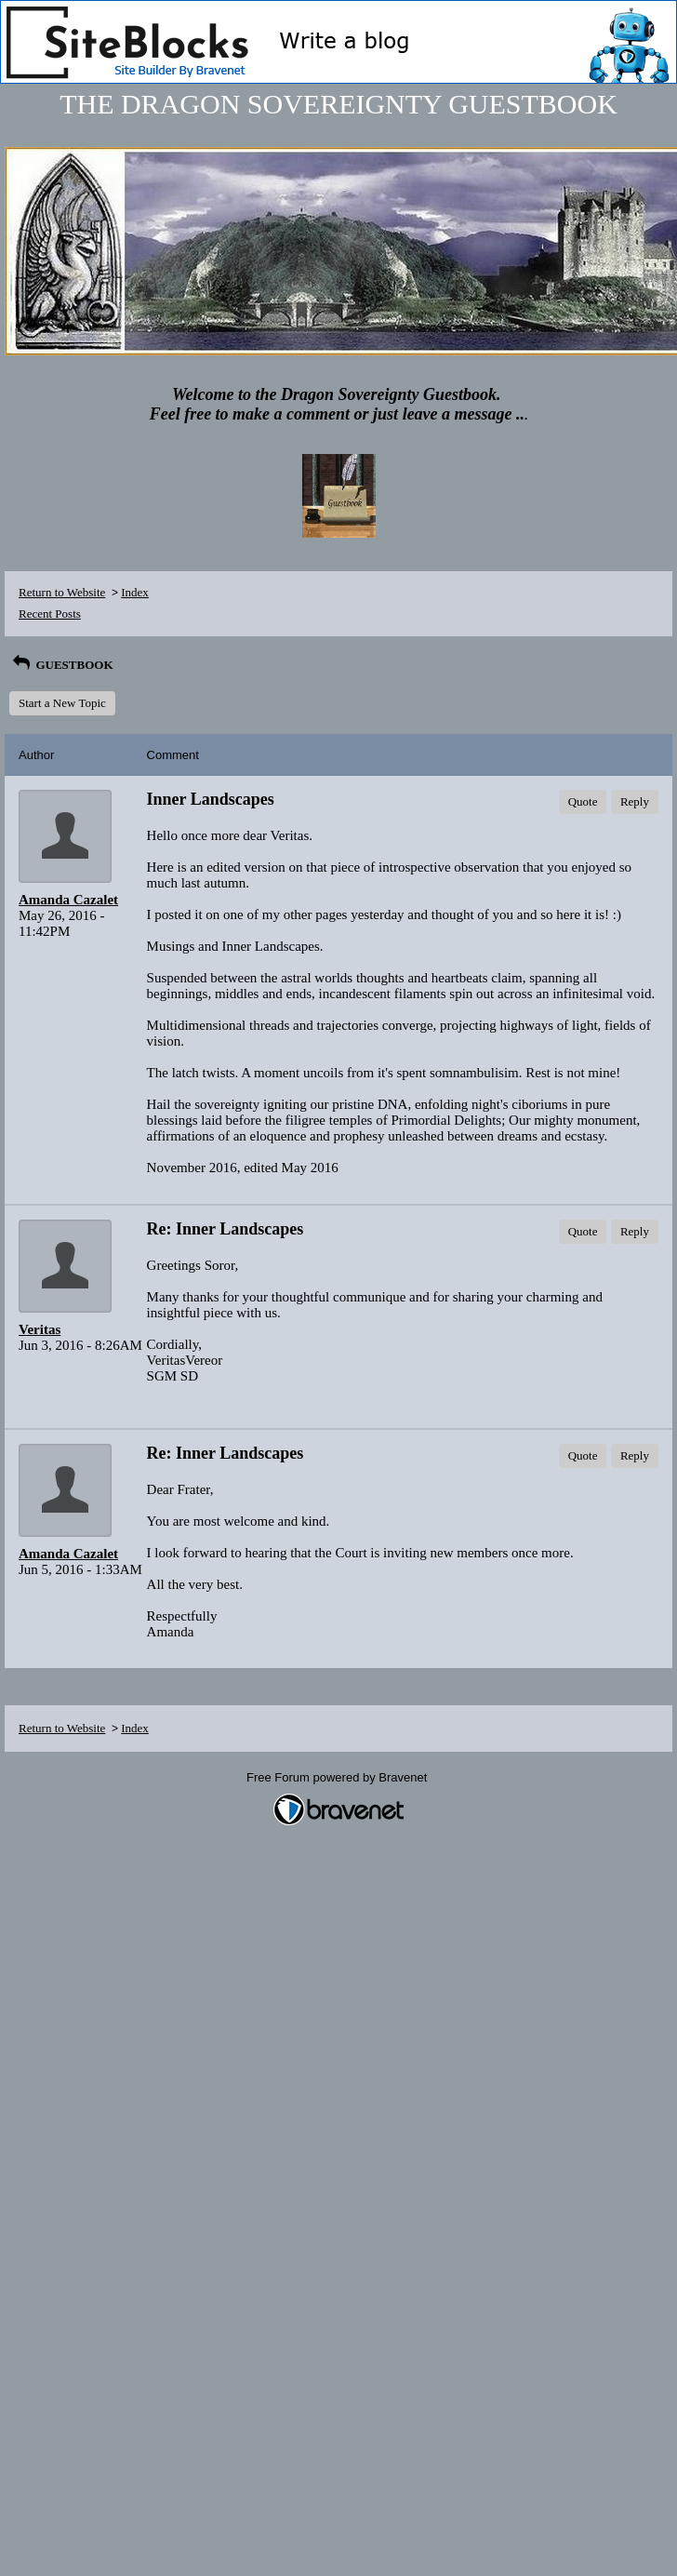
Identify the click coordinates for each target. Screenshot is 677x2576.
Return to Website (62, 592)
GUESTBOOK (61, 665)
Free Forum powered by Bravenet (338, 1777)
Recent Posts (50, 614)
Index (135, 592)
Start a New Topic (62, 703)
